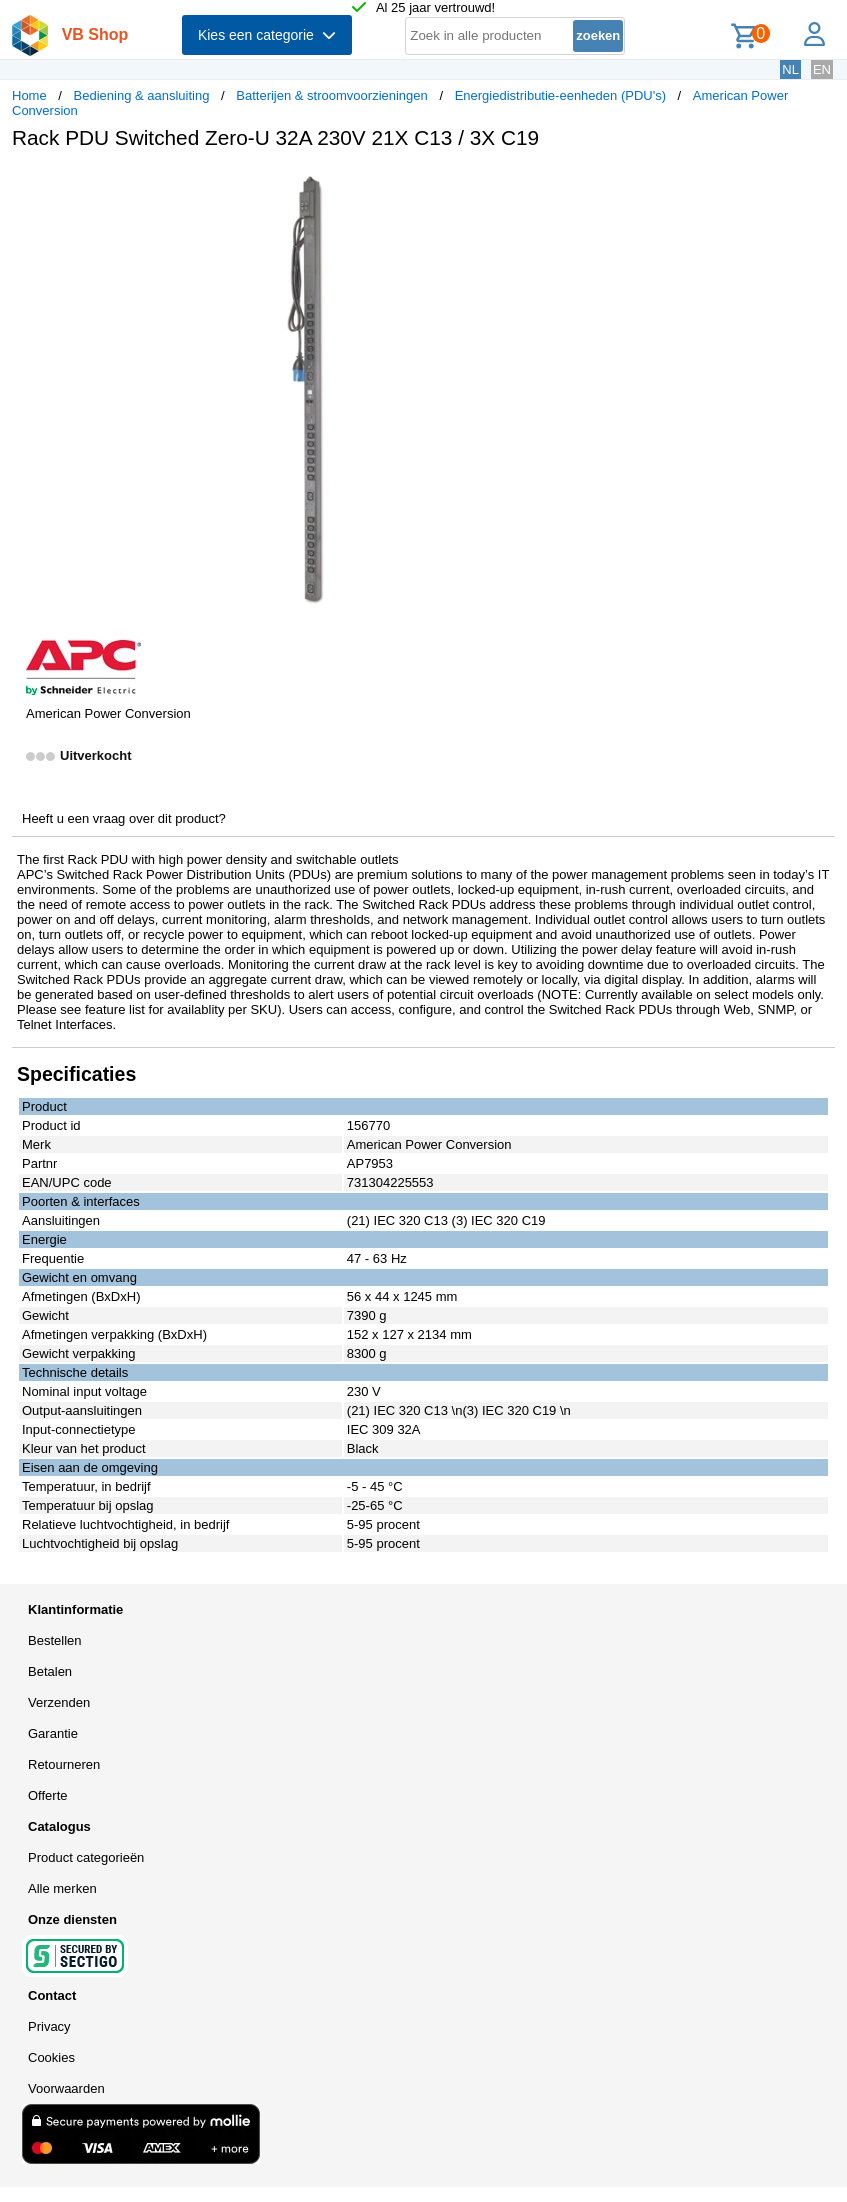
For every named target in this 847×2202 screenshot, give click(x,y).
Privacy (49, 2026)
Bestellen (54, 1640)
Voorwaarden (66, 2088)
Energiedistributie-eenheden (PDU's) (560, 95)
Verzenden (59, 1702)
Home (29, 95)
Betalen (50, 1671)
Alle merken (62, 1888)
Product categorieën (86, 1857)
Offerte (48, 1795)
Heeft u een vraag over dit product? (124, 818)
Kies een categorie (267, 35)
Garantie (53, 1733)
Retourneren (64, 1764)
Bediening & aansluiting (142, 95)
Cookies (51, 2057)
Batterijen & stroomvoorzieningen (332, 95)
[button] (594, 186)
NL (790, 69)
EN (822, 69)
